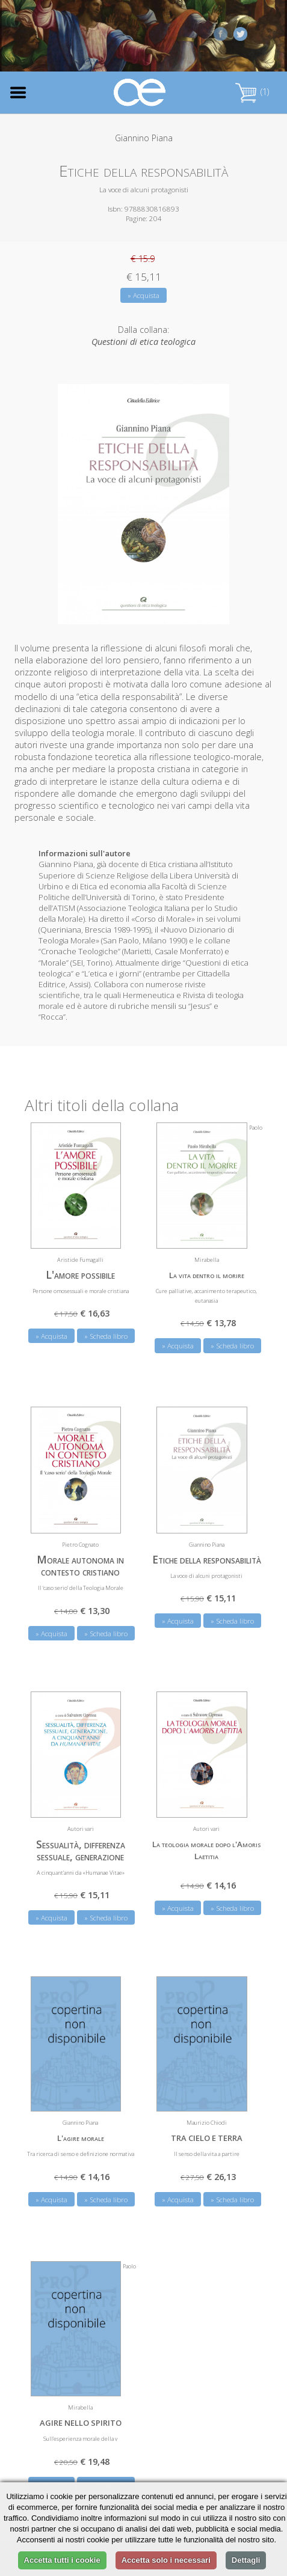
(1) (252, 91)
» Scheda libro (106, 1336)
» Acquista (143, 295)
